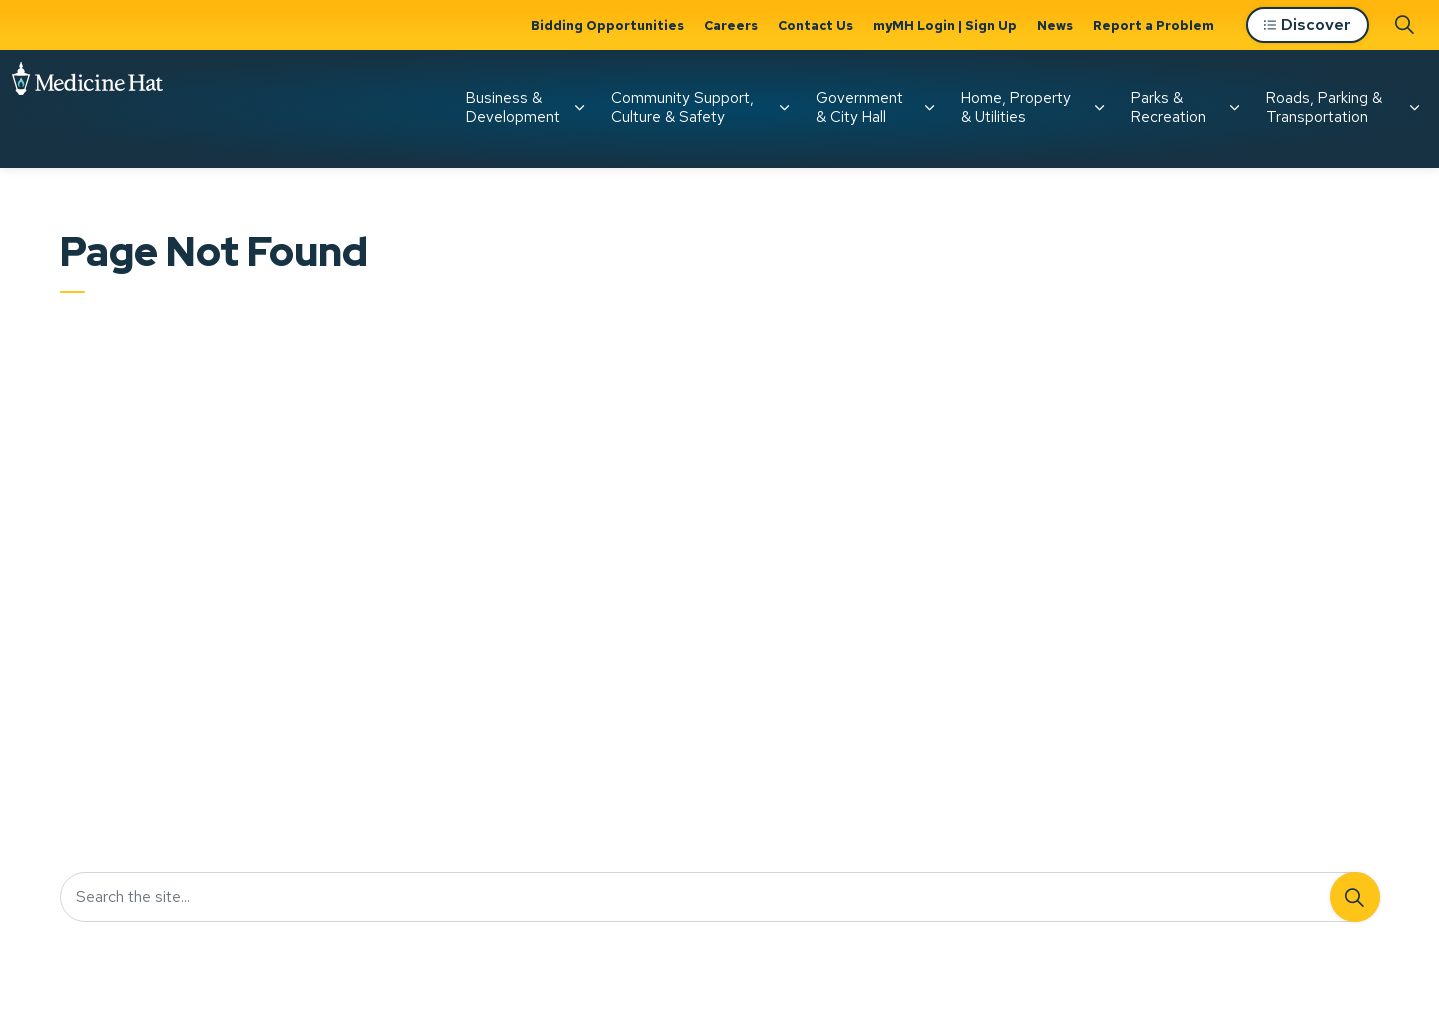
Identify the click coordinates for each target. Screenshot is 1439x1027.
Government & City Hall (859, 107)
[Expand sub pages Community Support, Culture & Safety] (784, 108)
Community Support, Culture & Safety (682, 107)
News (1055, 25)
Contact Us (815, 25)
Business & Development (513, 107)
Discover (1307, 25)
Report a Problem (1153, 25)
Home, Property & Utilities (1016, 107)
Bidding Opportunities (607, 25)
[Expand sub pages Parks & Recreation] (1234, 108)
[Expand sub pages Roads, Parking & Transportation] (1414, 108)
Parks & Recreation (1168, 107)
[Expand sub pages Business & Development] (579, 108)
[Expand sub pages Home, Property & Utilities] (1099, 108)
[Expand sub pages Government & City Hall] (929, 108)
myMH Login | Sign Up (945, 25)
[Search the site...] (720, 897)
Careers (731, 25)
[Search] (1355, 897)
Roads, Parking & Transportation (1324, 107)
